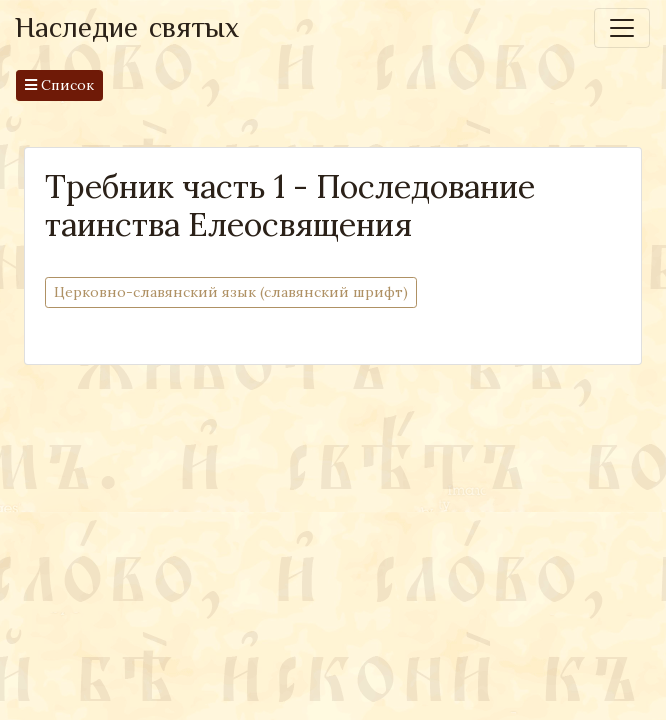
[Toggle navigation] (622, 28)
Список (59, 85)
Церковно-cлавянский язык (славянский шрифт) (231, 291)
